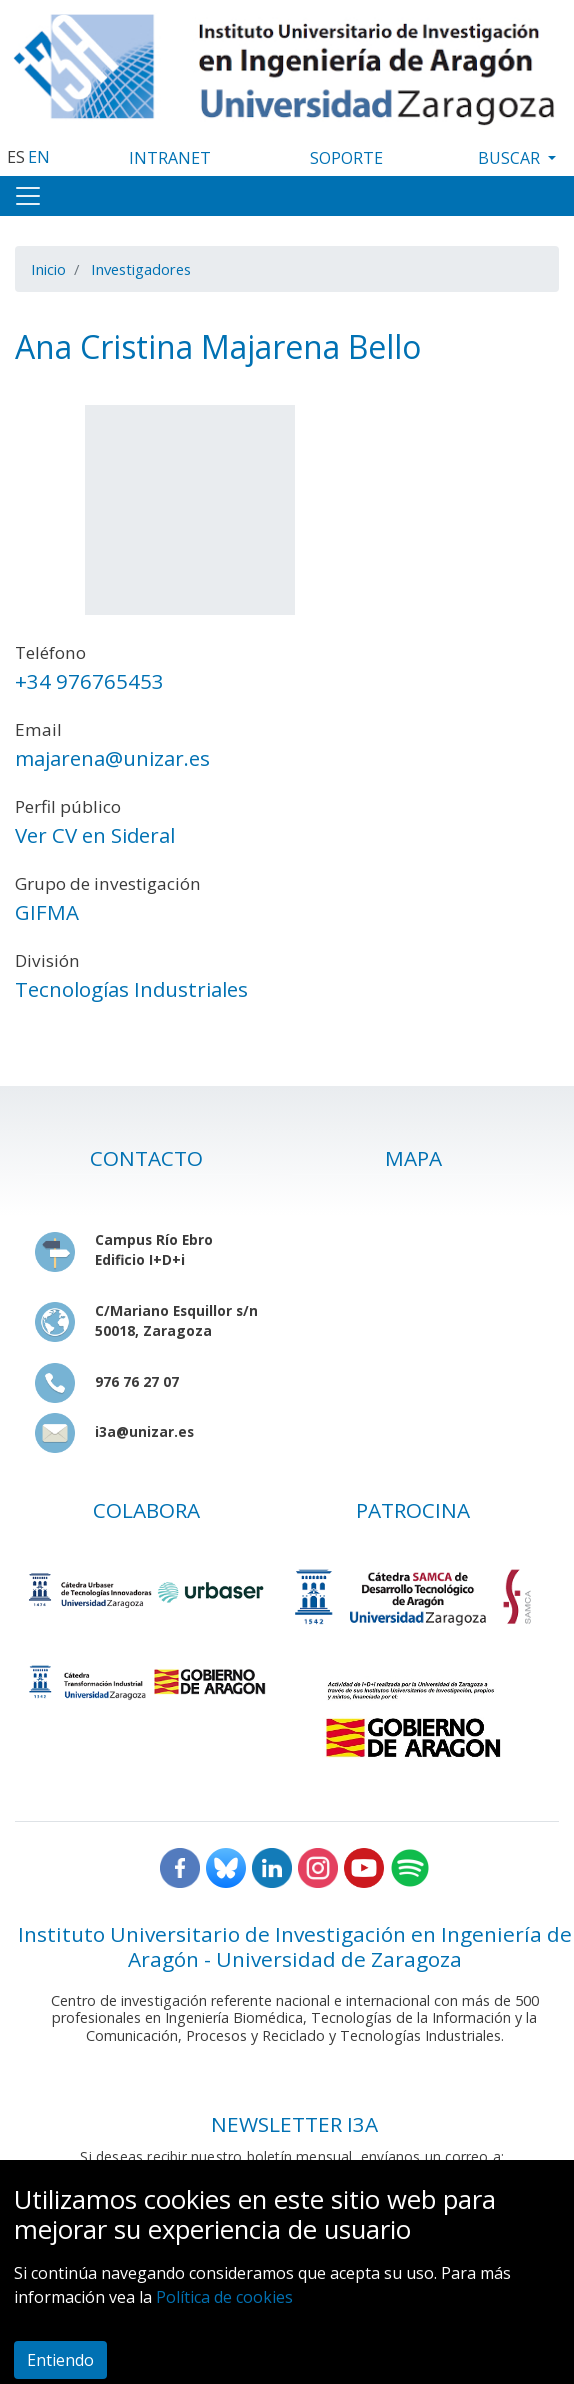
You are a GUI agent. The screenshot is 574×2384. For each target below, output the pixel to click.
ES (16, 157)
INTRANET (170, 158)
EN (39, 157)
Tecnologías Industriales (131, 989)
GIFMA (47, 912)
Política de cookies (224, 2297)
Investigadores (141, 269)
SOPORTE (346, 158)
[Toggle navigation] (28, 196)
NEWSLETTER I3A (294, 2124)
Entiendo (60, 2360)
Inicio (48, 269)
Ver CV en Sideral (95, 835)
